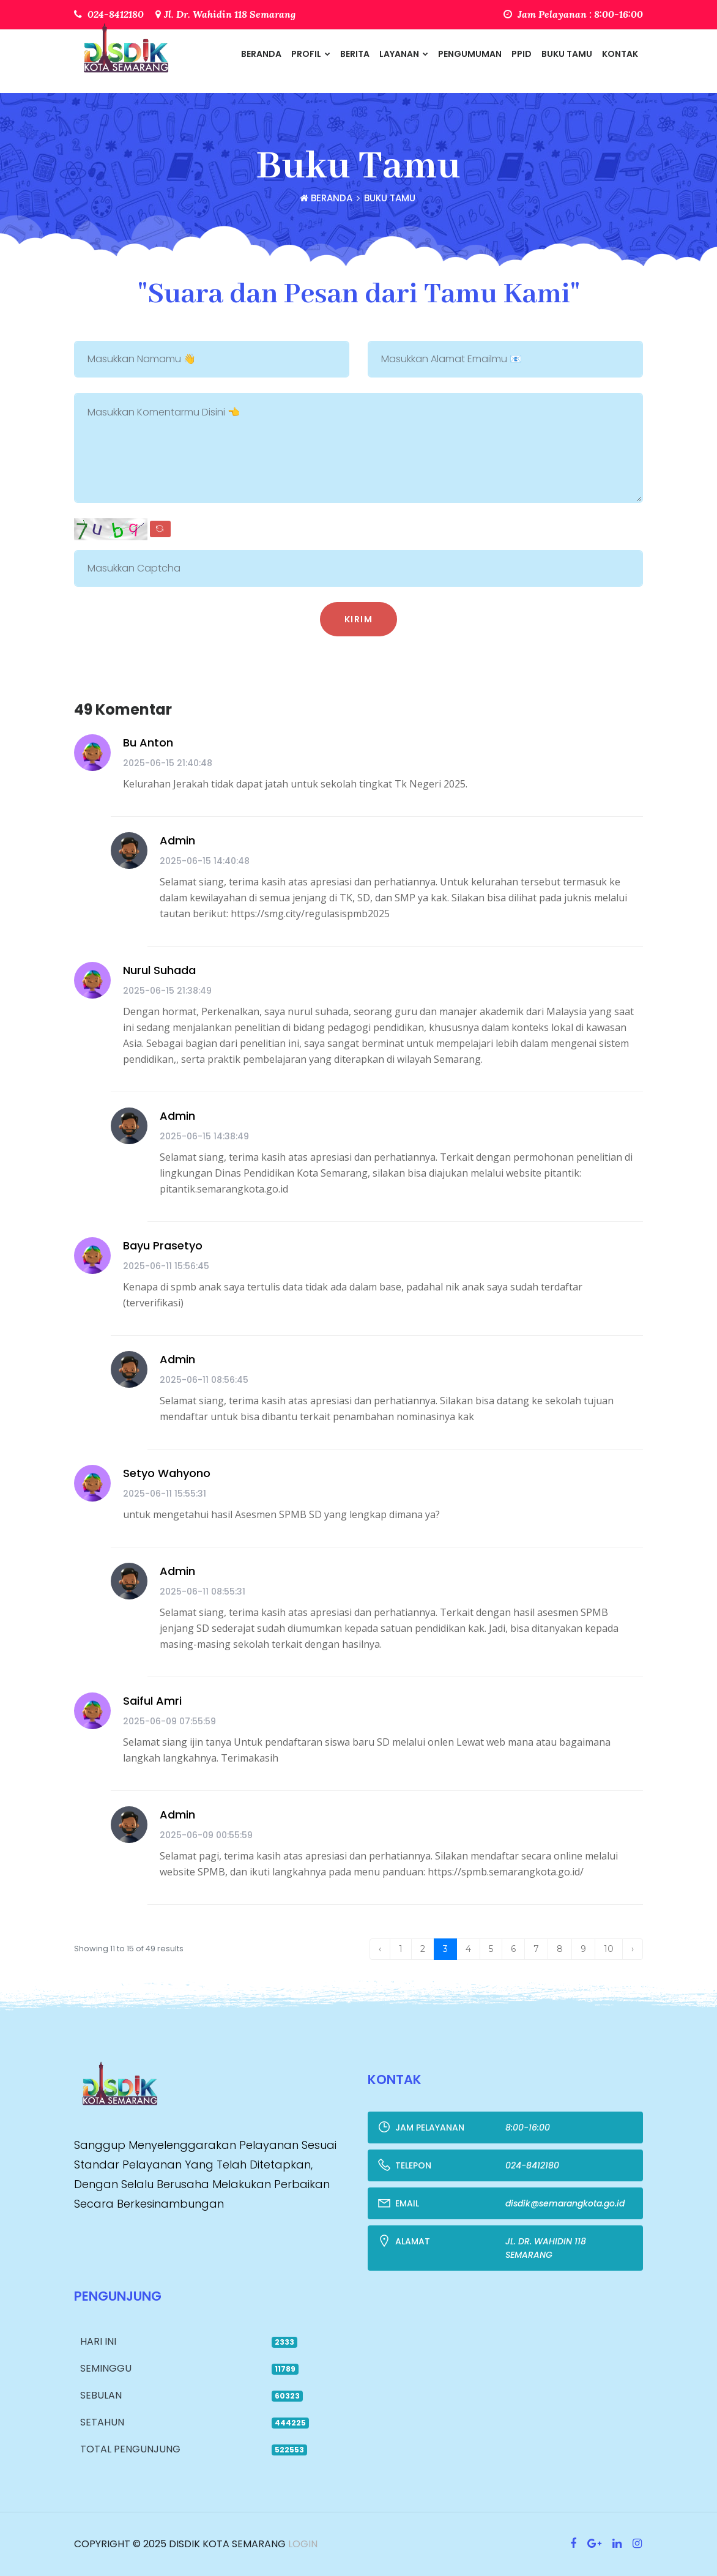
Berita (355, 54)
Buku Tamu (566, 54)
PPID (521, 54)
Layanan (403, 54)
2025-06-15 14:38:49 (204, 1136)
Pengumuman (470, 54)
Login (302, 2544)
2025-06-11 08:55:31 (202, 1591)
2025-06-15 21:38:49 (167, 991)
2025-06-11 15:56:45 (166, 1266)
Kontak (620, 54)
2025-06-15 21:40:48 (167, 763)
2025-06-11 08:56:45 (204, 1380)
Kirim (358, 619)
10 (609, 1948)
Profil (310, 54)
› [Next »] (632, 1948)
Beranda (261, 54)
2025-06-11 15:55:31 (164, 1493)
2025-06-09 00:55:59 (206, 1835)
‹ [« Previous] (380, 1948)
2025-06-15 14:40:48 (205, 861)
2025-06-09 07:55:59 (169, 1721)
